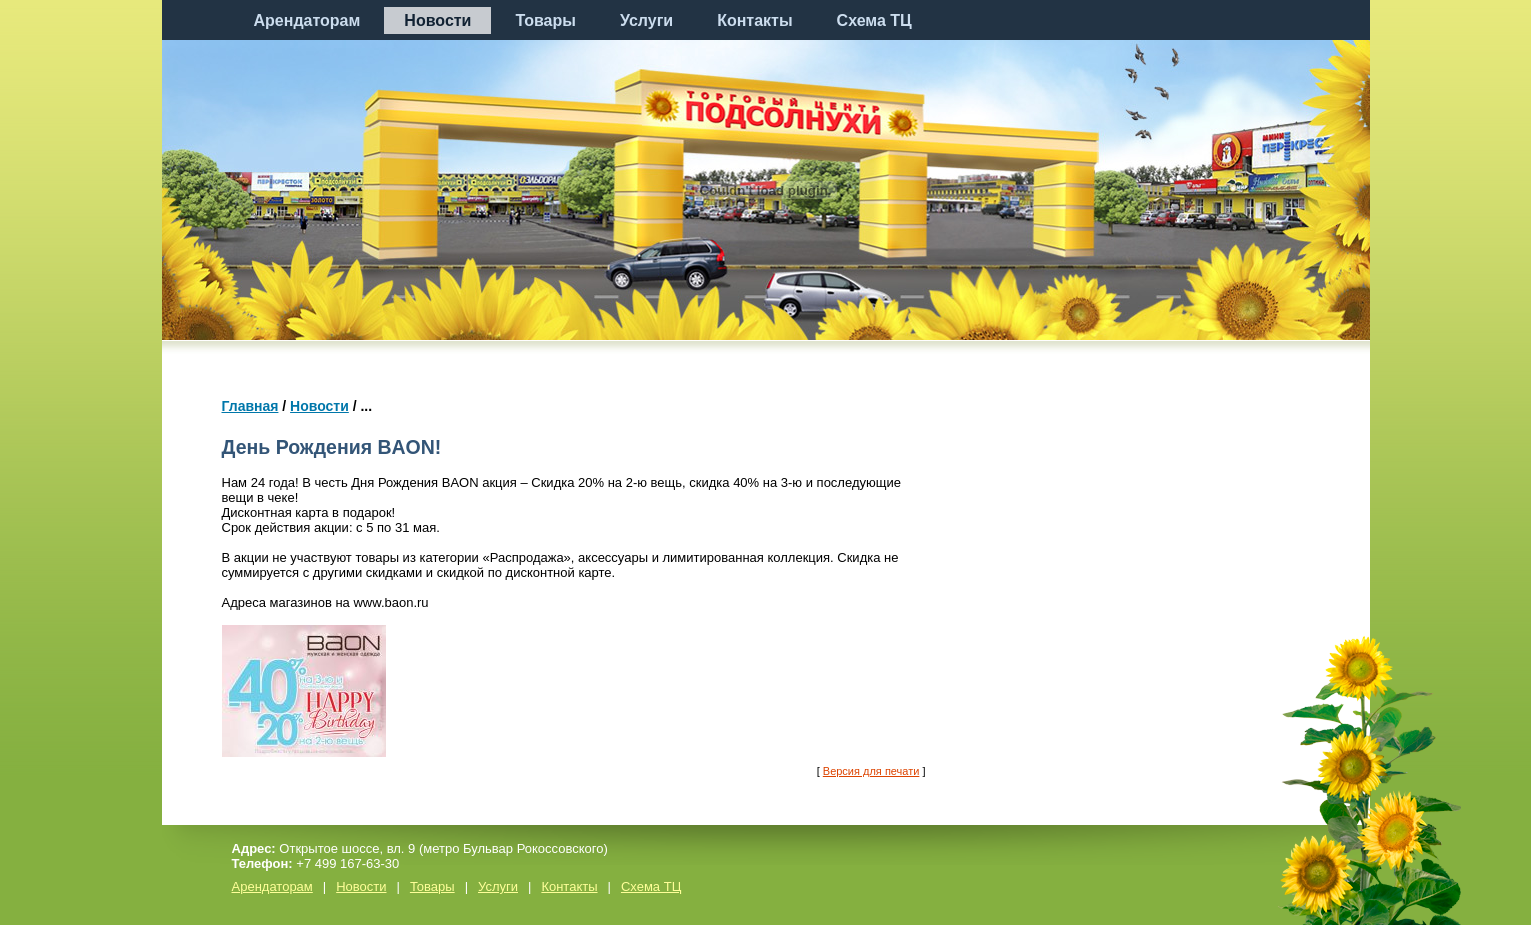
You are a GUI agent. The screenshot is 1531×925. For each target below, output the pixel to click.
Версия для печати (871, 771)
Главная (250, 406)
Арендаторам (307, 20)
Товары (545, 20)
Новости (437, 20)
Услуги (646, 20)
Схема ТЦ (874, 20)
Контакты (754, 20)
